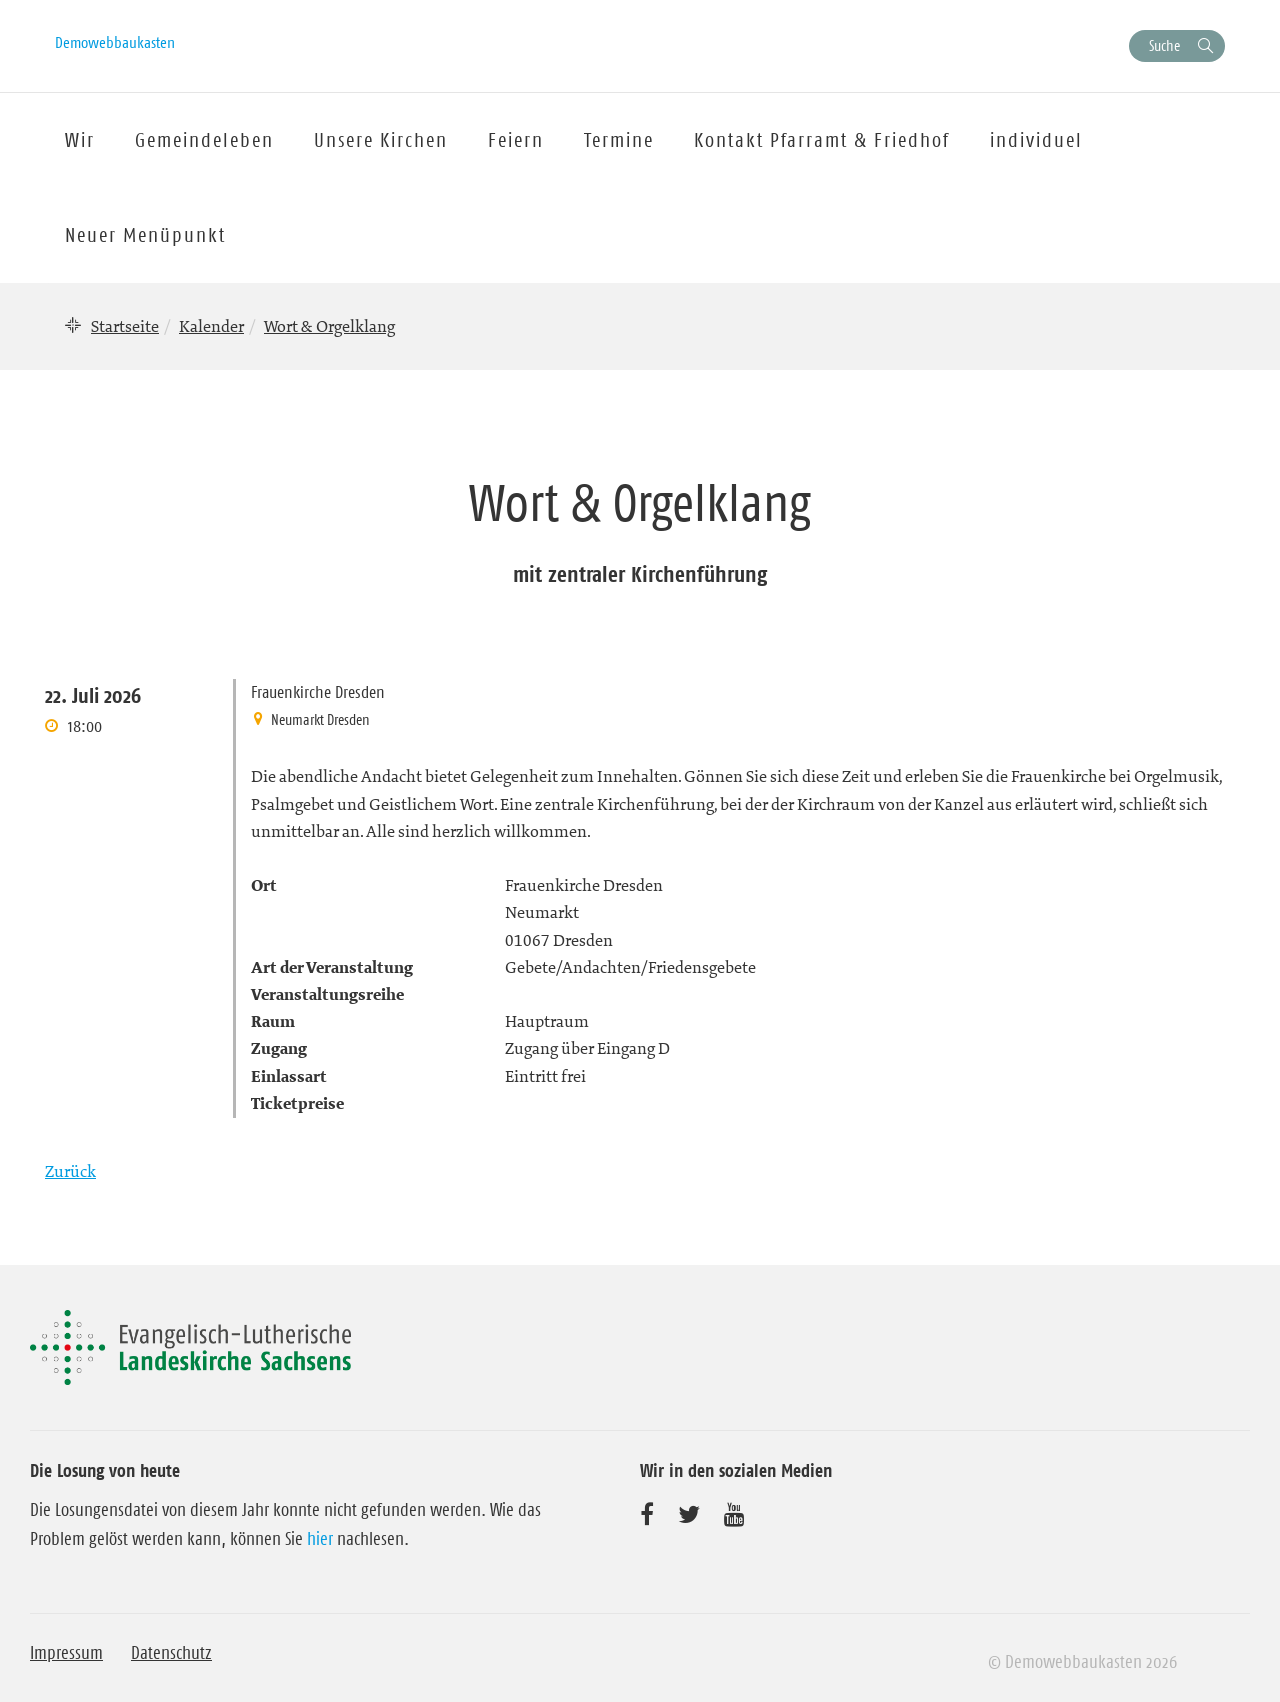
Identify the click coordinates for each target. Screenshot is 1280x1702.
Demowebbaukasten (115, 42)
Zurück (70, 1171)
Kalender (211, 326)
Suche (1164, 45)
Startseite (125, 326)
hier (320, 1539)
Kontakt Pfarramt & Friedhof (822, 140)
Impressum (66, 1653)
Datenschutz (171, 1653)
